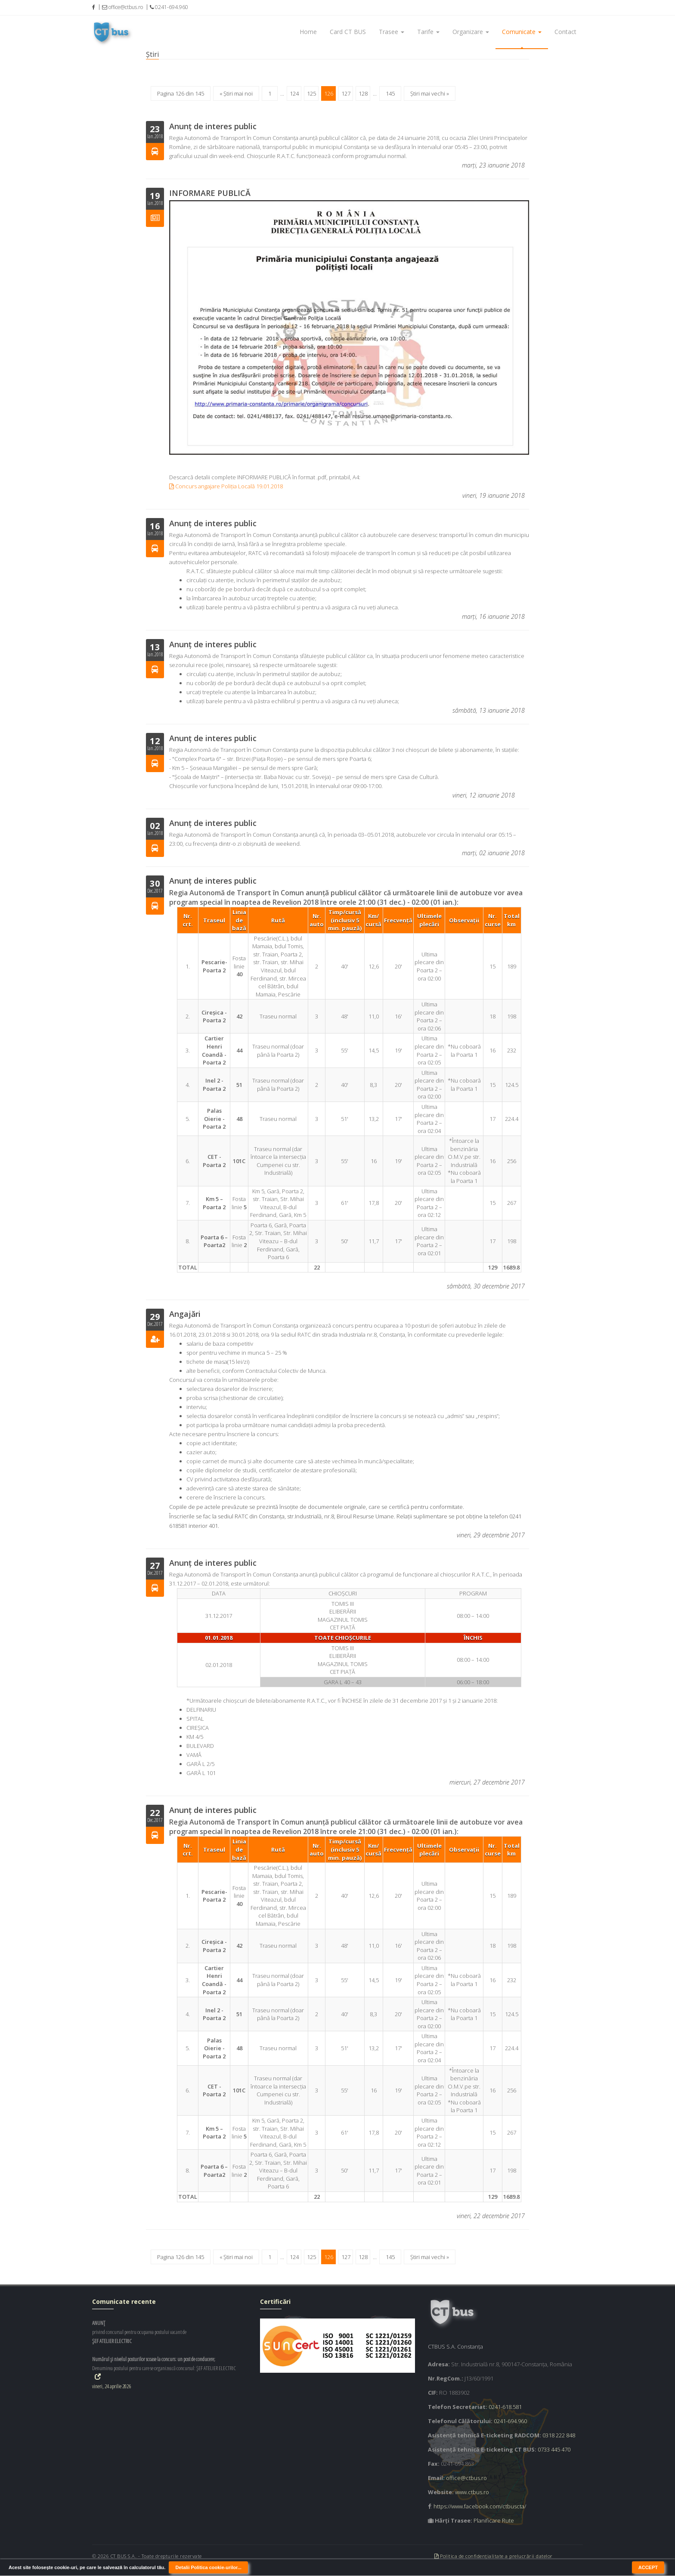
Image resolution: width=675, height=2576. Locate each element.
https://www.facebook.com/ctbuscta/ (479, 2506)
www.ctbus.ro (472, 2492)
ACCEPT (648, 2567)
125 (311, 93)
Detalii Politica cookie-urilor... (208, 2567)
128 (363, 93)
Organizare (470, 32)
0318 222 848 (558, 2435)
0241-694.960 (510, 2421)
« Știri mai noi (236, 93)
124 (294, 93)
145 (390, 93)
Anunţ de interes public (213, 126)
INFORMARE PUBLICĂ (210, 193)
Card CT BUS (348, 32)
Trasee (391, 32)
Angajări (185, 1314)
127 (345, 93)
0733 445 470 (554, 2449)
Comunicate (522, 32)
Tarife (428, 32)
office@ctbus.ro (466, 2478)
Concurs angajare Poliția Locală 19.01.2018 (226, 486)
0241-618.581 (505, 2407)
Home (308, 32)
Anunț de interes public (213, 523)
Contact (565, 32)
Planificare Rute (494, 2520)
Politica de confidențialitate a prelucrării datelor (493, 2556)
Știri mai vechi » (429, 93)
